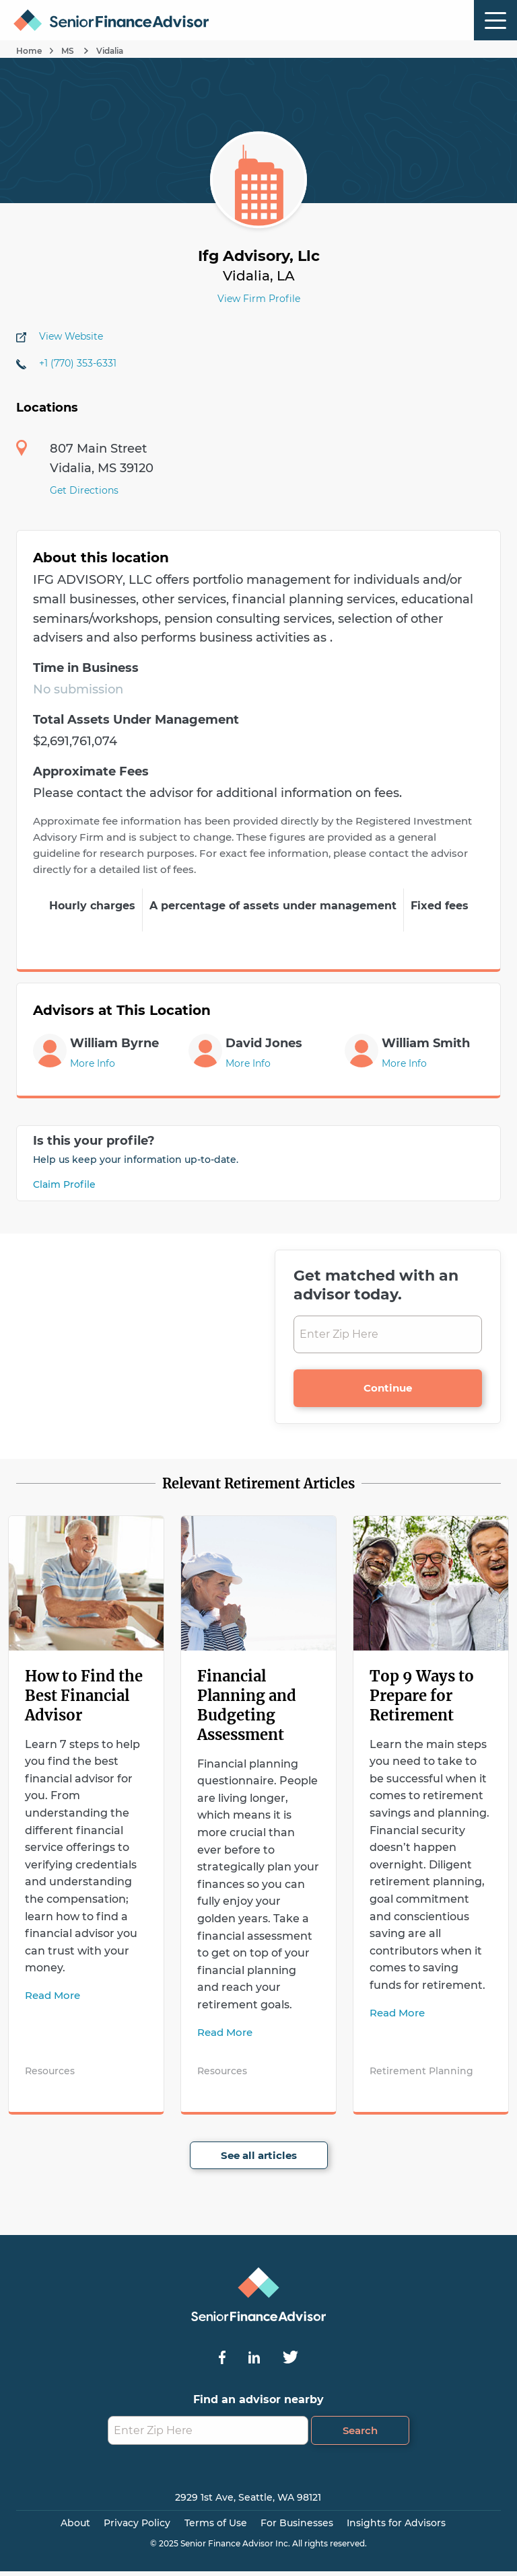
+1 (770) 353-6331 (77, 363)
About (75, 2523)
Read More (52, 1995)
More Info (92, 1063)
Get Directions (84, 490)
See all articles (259, 2155)
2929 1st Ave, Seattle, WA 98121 (248, 2497)
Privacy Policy (137, 2523)
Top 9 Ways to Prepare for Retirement (422, 1696)
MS (68, 51)
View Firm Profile (258, 299)
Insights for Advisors (396, 2523)
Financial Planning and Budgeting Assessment (246, 1705)
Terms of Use (215, 2523)
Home (29, 51)
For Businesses (297, 2523)
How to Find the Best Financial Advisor (84, 1696)
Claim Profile (64, 1184)
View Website (71, 336)
